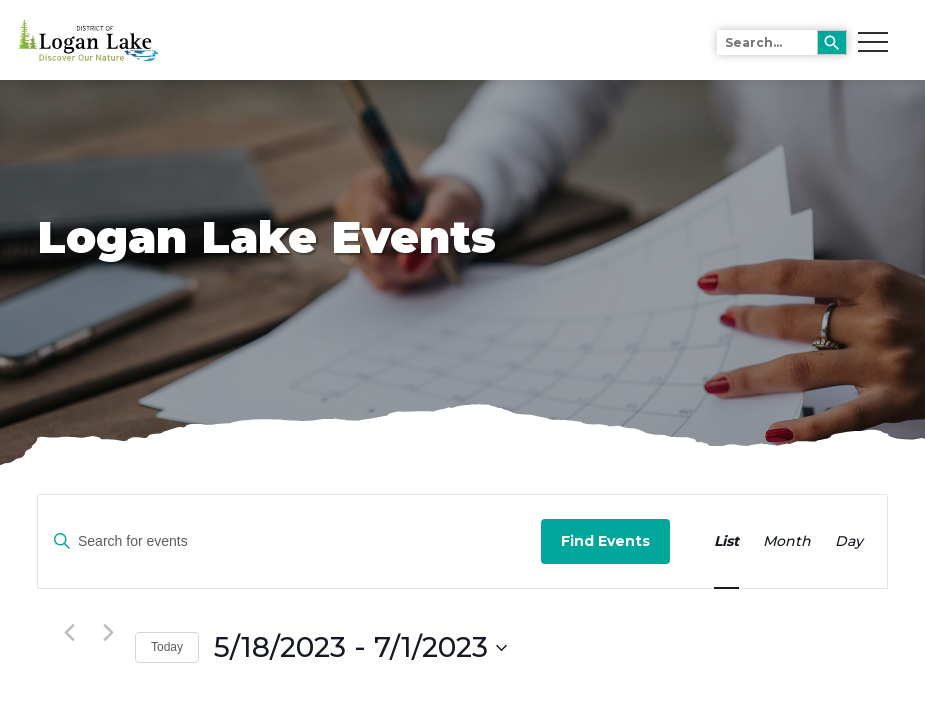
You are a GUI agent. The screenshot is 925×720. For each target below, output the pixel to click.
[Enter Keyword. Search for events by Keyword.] (289, 541)
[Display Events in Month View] (787, 541)
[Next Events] (108, 633)
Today (167, 647)
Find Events (605, 541)
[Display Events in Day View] (849, 541)
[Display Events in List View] (726, 541)
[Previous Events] (69, 633)
